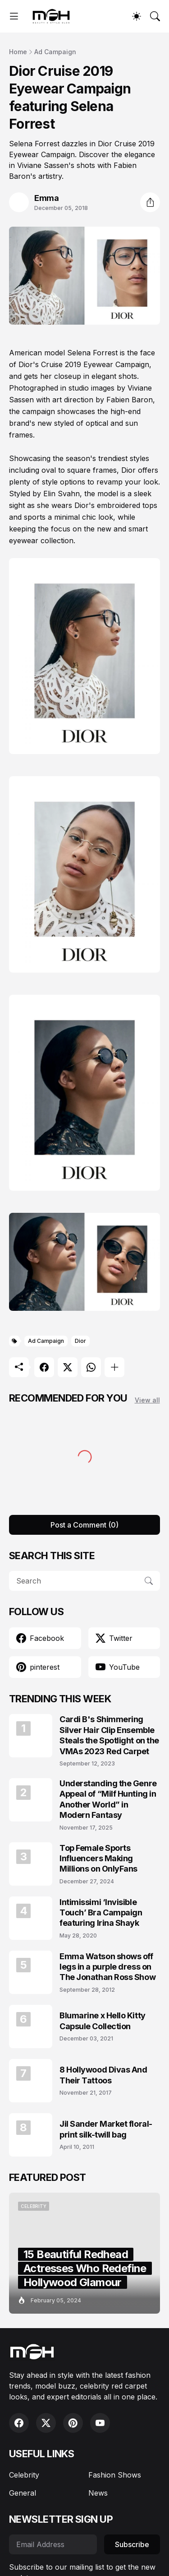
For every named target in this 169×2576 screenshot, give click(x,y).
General (22, 2492)
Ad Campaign (55, 52)
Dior (80, 1340)
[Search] (155, 16)
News (98, 2492)
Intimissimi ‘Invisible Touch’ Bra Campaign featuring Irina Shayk (100, 1912)
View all (147, 1400)
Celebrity (24, 2474)
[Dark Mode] (136, 16)
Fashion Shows (114, 2474)
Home (18, 52)
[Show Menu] (14, 16)
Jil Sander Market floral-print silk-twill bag (105, 2129)
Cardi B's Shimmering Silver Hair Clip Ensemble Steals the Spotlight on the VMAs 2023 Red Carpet (109, 1735)
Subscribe (132, 2544)
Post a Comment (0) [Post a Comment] (84, 1524)
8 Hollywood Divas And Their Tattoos (103, 2075)
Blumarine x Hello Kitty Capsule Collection (102, 2021)
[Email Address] (53, 2544)
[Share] (150, 202)
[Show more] (114, 1367)
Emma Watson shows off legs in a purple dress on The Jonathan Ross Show (107, 1967)
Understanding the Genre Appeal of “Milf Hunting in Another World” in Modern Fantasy (108, 1799)
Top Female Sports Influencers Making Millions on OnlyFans (98, 1858)
